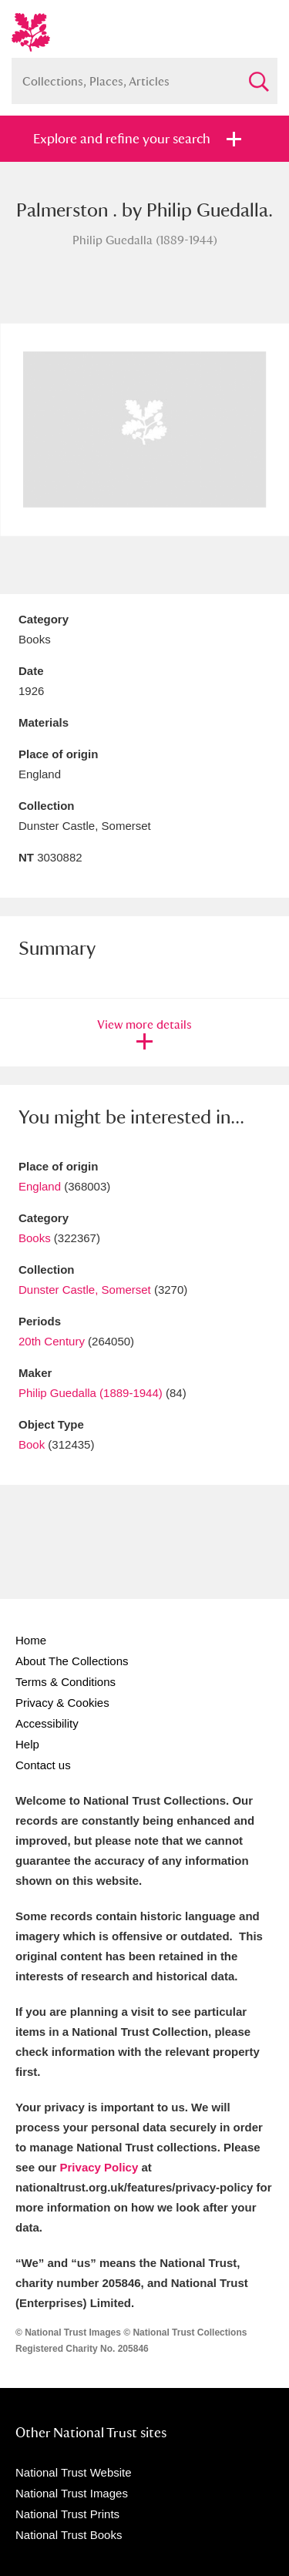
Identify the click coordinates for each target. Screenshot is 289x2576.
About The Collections (71, 1661)
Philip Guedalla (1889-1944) (90, 1392)
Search (258, 75)
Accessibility (47, 1723)
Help (27, 1744)
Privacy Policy (99, 2167)
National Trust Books (68, 2534)
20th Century (51, 1341)
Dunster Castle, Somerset (84, 1289)
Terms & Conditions (65, 1681)
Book (31, 1444)
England (39, 1186)
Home (30, 1640)
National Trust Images (71, 2493)
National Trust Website (73, 2472)
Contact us (43, 1765)
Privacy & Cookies (62, 1702)
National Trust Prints (67, 2514)
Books (34, 1237)
